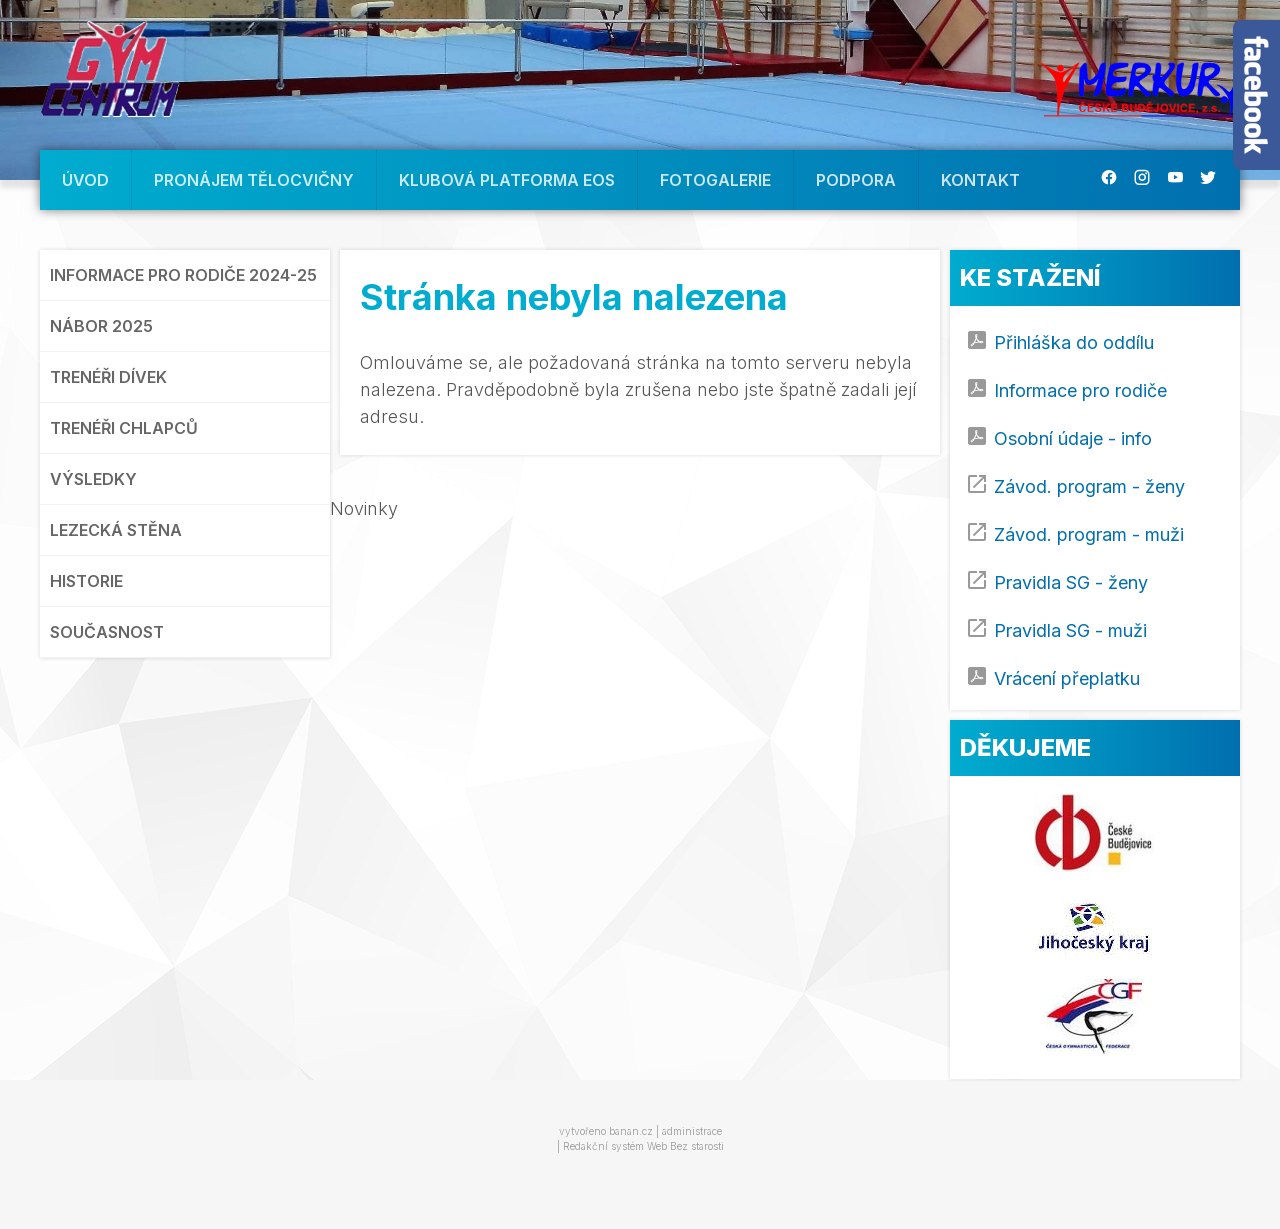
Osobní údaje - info (1073, 438)
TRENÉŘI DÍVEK (108, 377)
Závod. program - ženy (1089, 486)
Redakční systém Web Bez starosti (643, 1146)
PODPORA (856, 180)
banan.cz (631, 1131)
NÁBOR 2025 (101, 326)
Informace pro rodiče (1080, 390)
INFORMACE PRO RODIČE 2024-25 (183, 275)
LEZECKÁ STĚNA (116, 530)
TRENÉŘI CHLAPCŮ (124, 428)
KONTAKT (980, 180)
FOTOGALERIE (715, 180)
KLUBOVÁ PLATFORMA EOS (507, 180)
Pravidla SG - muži (1070, 630)
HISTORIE (86, 581)
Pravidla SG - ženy (1071, 582)
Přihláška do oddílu (1074, 342)
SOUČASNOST (107, 632)
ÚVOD (85, 180)
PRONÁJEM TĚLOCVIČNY (254, 180)
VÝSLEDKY (93, 479)
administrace (692, 1131)
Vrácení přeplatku (1067, 678)
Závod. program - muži (1089, 534)
